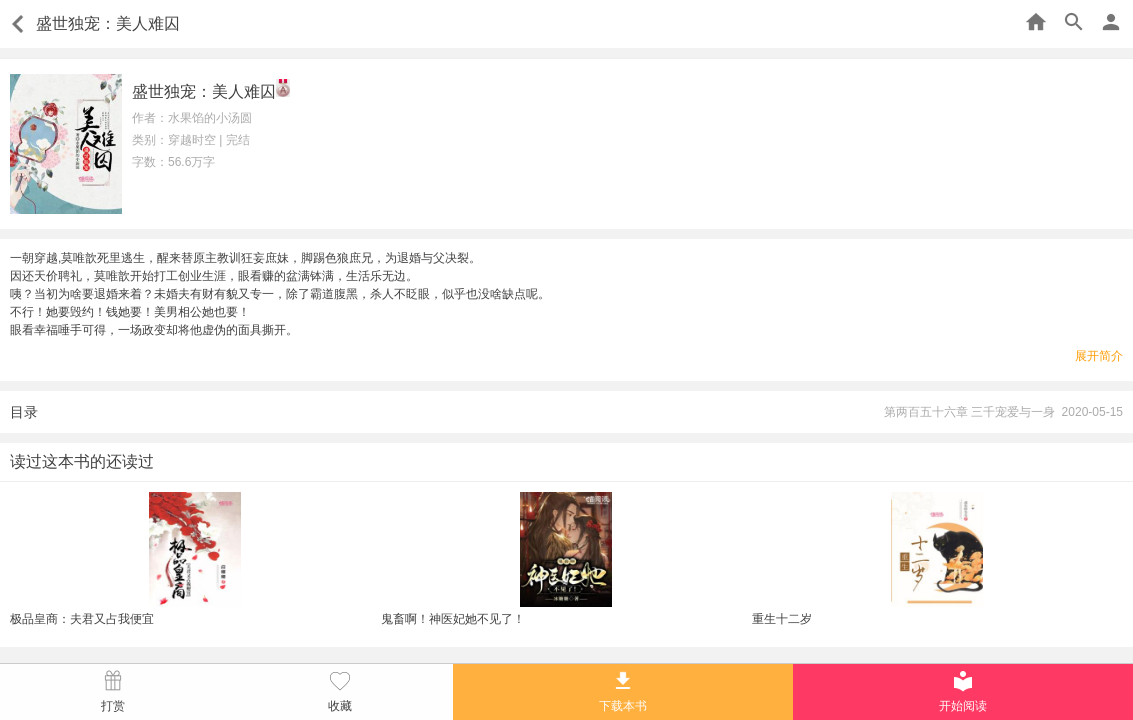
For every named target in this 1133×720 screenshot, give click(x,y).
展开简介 (1099, 356)
